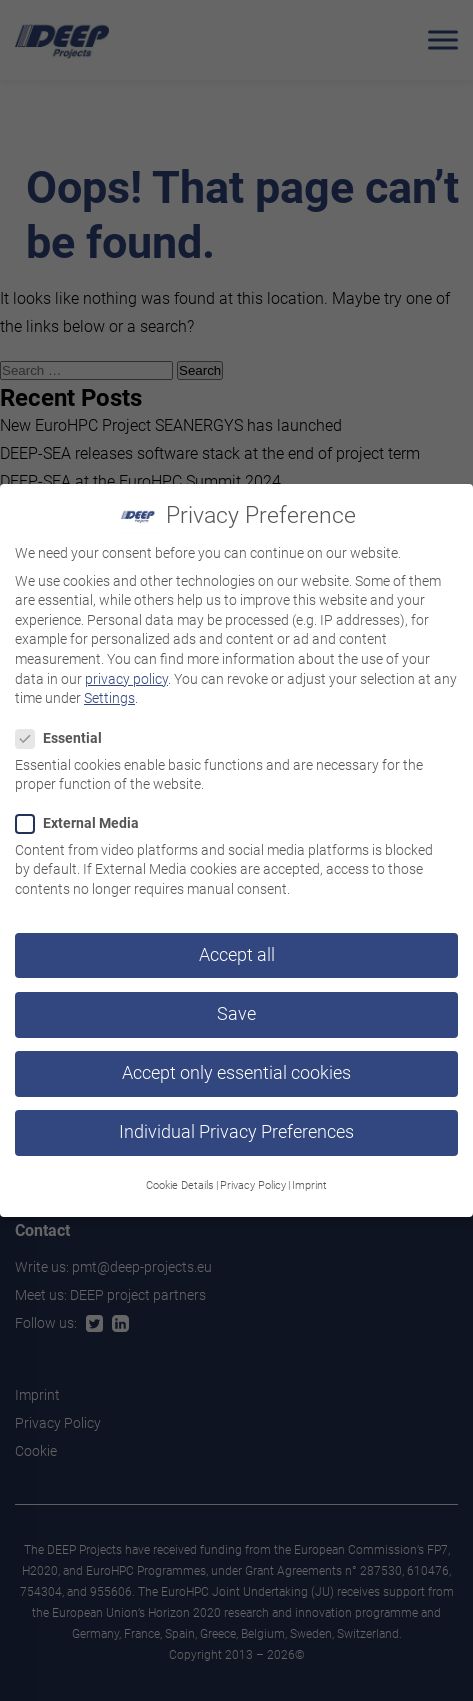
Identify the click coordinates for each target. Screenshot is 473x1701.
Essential (65, 725)
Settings (109, 686)
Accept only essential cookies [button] (236, 1061)
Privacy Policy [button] (253, 1173)
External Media (83, 810)
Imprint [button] (309, 1173)
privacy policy (126, 666)
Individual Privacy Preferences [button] (236, 1120)
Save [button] (236, 1002)
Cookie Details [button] (180, 1173)
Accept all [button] (237, 943)
